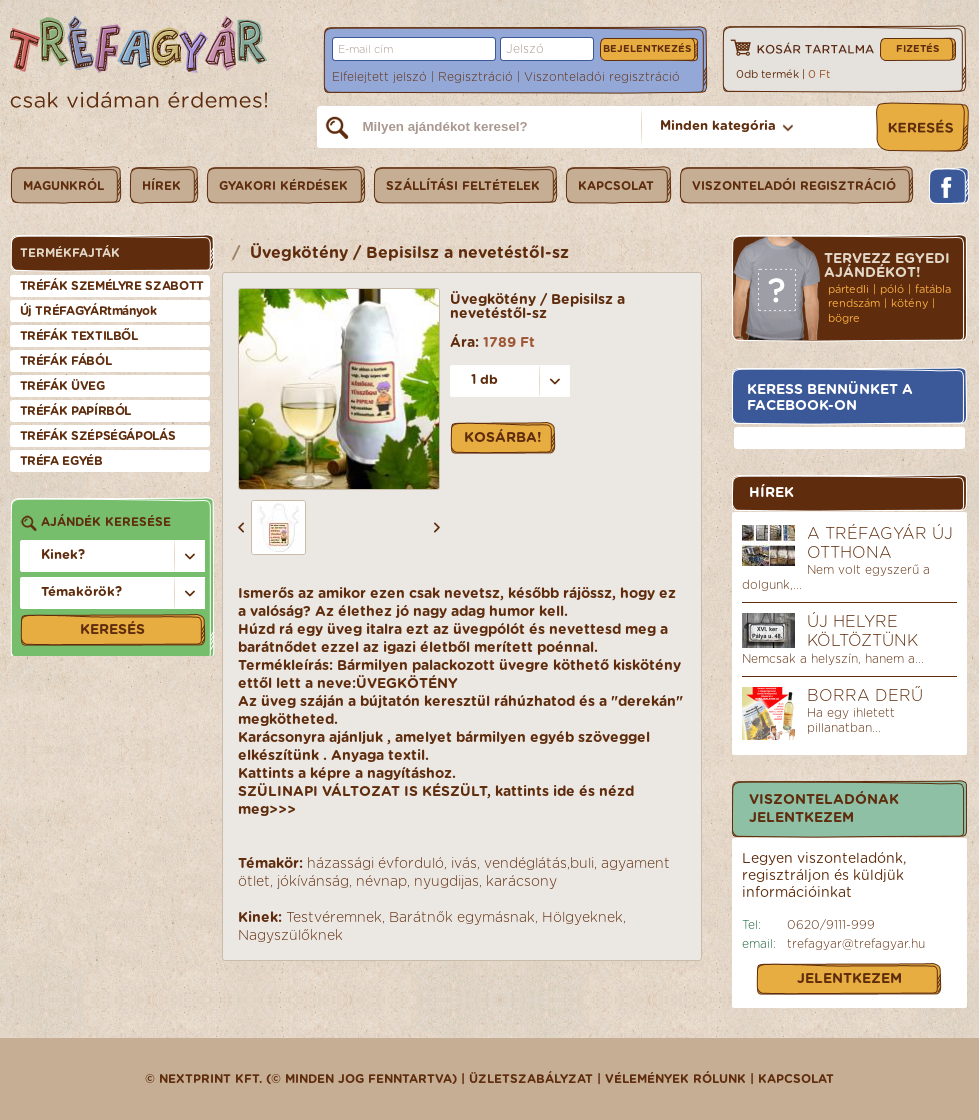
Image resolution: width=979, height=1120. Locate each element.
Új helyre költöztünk (862, 631)
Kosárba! (503, 438)
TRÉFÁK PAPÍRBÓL (76, 411)
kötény (909, 303)
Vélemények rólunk (675, 1079)
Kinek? (63, 555)
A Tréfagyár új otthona (880, 543)
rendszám (854, 303)
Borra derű (865, 696)
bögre (844, 318)
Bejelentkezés (647, 49)
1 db (484, 380)
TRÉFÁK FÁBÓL (66, 361)
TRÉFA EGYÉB (61, 461)
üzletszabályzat (531, 1079)
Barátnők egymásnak (462, 918)
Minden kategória (718, 126)
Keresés (112, 630)
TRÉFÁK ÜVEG (62, 386)
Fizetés (917, 49)
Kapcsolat (796, 1079)
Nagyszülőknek (290, 936)
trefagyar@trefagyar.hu (856, 944)
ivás (464, 864)
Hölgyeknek (582, 918)
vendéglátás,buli (539, 864)
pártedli (848, 289)
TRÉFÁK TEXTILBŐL (79, 336)
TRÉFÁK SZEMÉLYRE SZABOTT (112, 286)
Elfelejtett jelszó (379, 77)
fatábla (933, 289)
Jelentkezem (849, 979)
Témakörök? (81, 592)
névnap (381, 882)
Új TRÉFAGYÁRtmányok (88, 311)
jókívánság (313, 882)
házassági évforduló (375, 864)
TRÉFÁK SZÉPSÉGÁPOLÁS (98, 436)
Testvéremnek (334, 918)
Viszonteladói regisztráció (602, 77)
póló (892, 289)
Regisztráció (475, 77)
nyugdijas (446, 882)
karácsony (521, 882)
